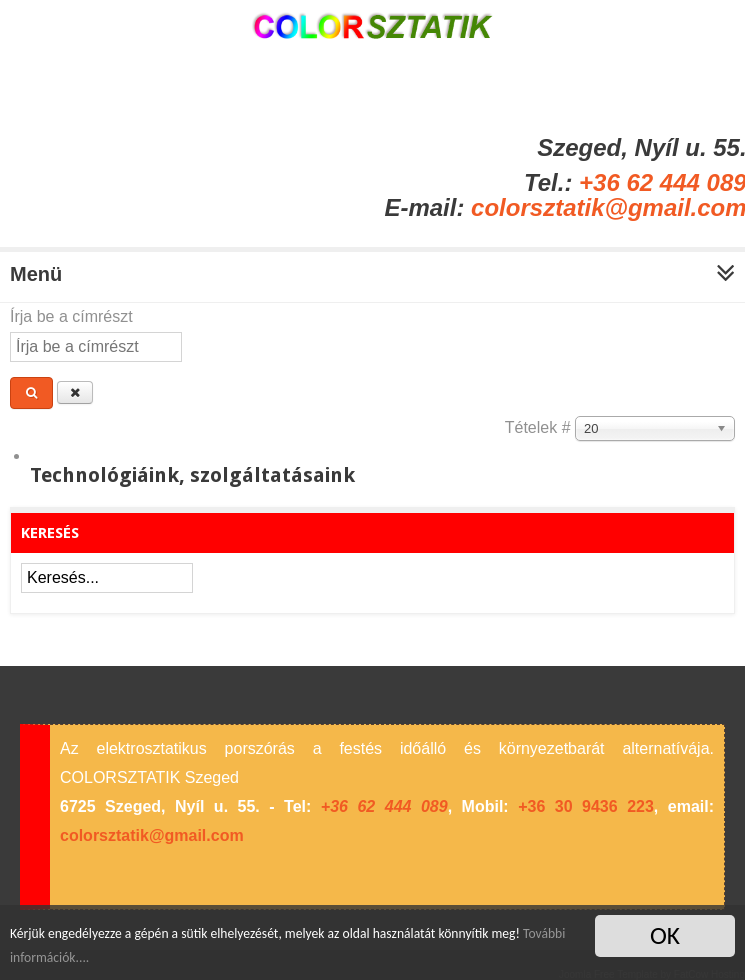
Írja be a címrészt (73, 316)
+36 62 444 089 (384, 806)
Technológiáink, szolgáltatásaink (192, 475)
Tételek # (540, 427)
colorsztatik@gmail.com (152, 835)
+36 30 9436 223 (586, 806)
